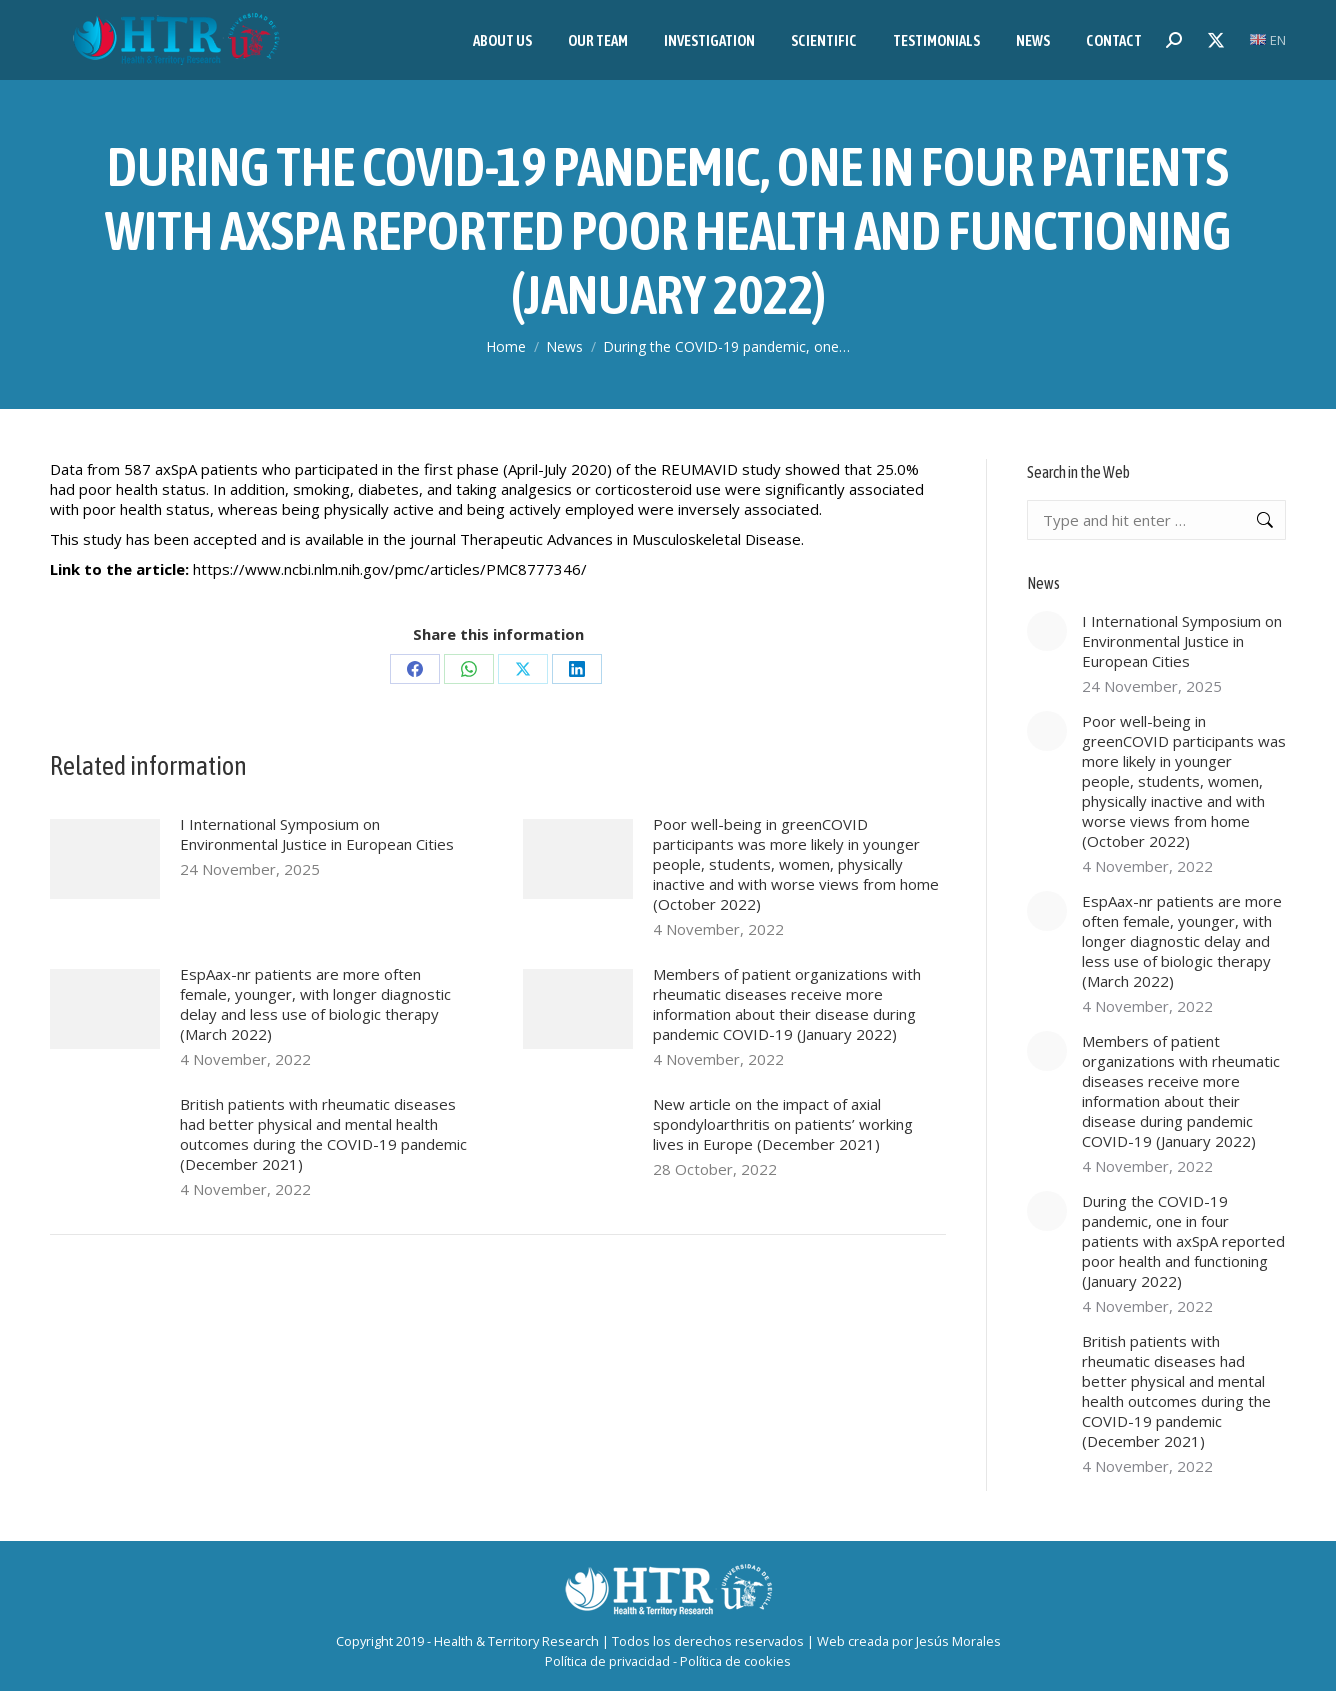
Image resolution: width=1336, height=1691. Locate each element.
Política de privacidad (607, 1661)
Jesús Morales (958, 1641)
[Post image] (105, 859)
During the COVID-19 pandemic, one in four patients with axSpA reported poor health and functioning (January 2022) (1183, 1241)
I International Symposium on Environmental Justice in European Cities (317, 834)
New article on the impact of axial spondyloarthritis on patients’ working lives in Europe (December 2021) (783, 1124)
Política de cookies (735, 1661)
